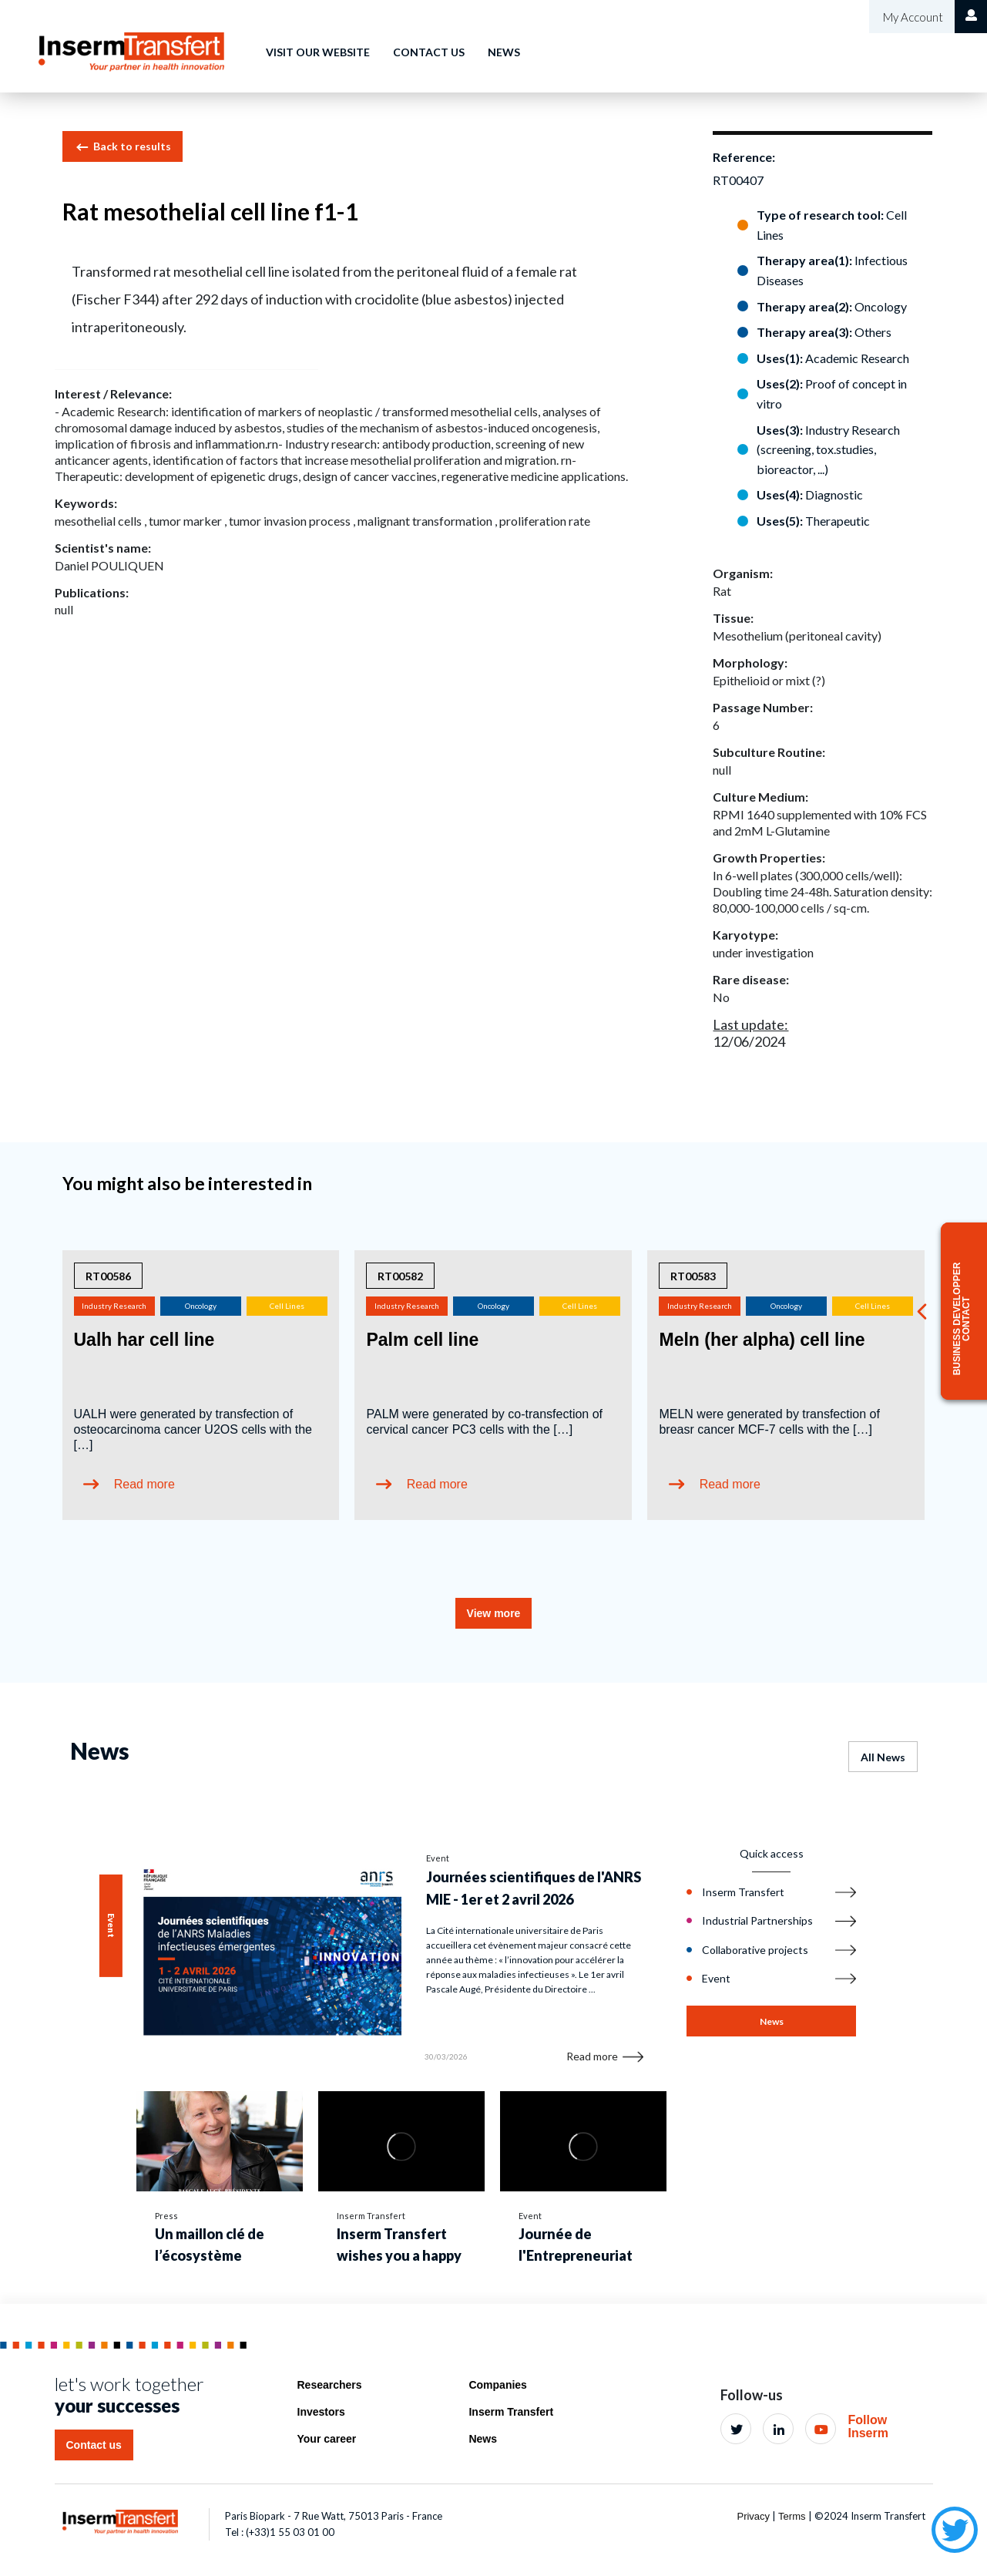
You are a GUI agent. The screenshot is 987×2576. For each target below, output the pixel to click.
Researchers (329, 2385)
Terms (791, 2516)
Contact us (429, 52)
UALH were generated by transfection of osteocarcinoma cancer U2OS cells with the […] (193, 1429)
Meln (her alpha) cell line (761, 1340)
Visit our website (318, 52)
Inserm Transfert (510, 2412)
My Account (912, 17)
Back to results (122, 147)
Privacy (753, 2516)
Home (226, 41)
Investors (321, 2412)
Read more (144, 1484)
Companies (497, 2385)
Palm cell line (422, 1340)
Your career (327, 2439)
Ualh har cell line (144, 1340)
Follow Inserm (868, 2426)
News (504, 52)
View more (494, 1613)
